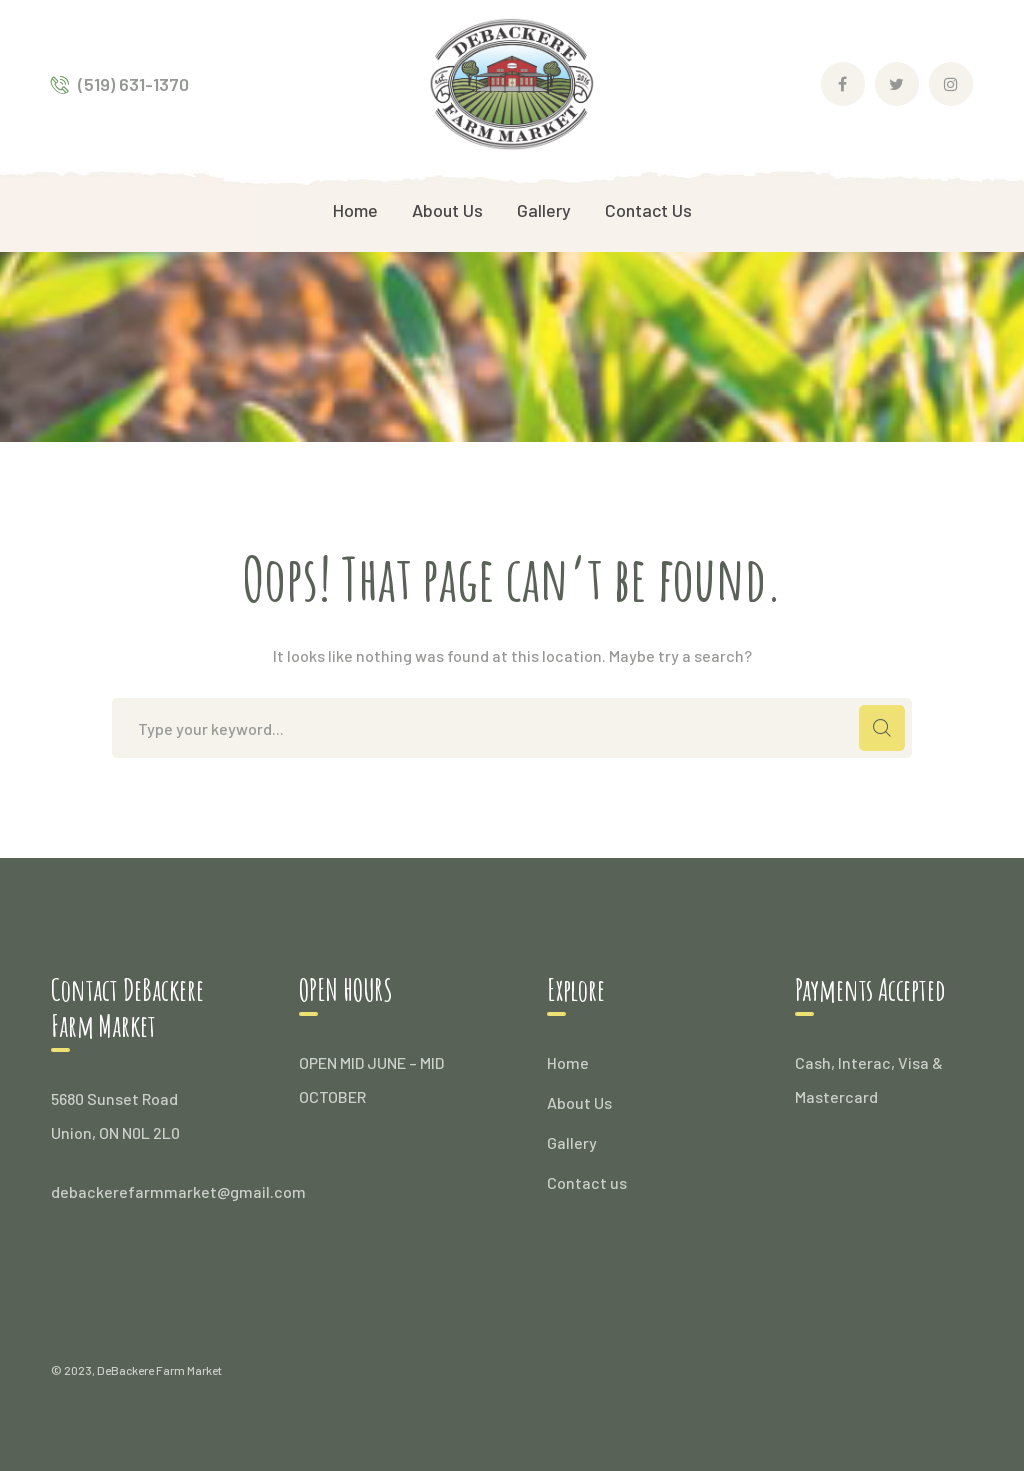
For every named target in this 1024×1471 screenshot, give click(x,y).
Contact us (587, 1182)
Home (568, 1062)
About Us (579, 1102)
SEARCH (882, 728)
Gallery (572, 1142)
